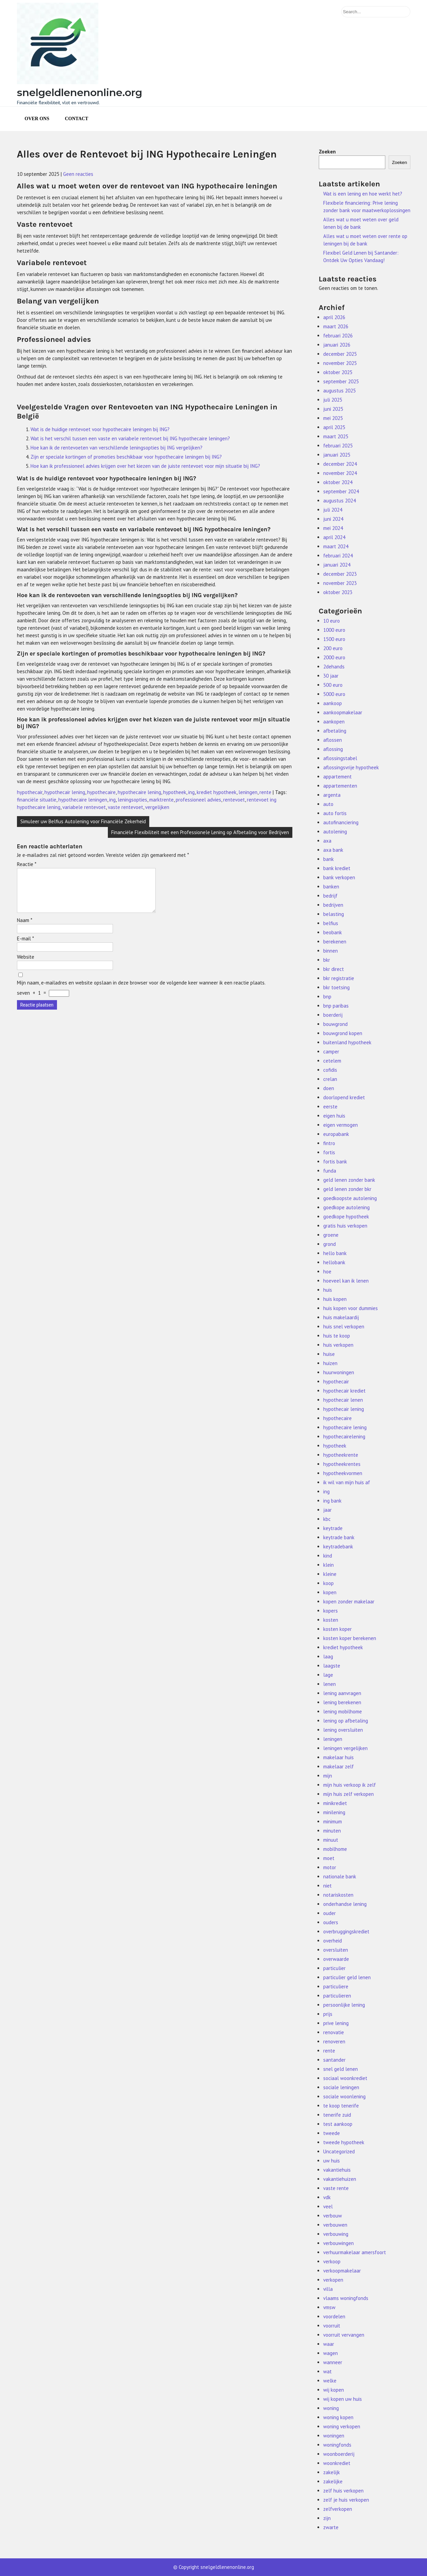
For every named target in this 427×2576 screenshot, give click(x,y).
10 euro (331, 621)
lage (328, 1675)
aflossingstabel (340, 758)
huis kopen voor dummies (350, 1308)
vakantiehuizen (339, 2179)
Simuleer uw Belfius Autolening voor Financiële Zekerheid (83, 821)
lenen (329, 1684)
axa (327, 841)
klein (328, 1565)
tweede (331, 2133)
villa (328, 2289)
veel (328, 2206)
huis (327, 1290)
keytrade (333, 1528)
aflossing (333, 749)
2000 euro (334, 657)
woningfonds (337, 2445)
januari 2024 (336, 565)
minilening (334, 1812)
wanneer (332, 2362)
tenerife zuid (337, 2115)
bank (328, 859)
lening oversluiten (343, 1730)
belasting (333, 914)
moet (328, 1858)
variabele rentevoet (84, 807)
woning (331, 2408)
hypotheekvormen (342, 1473)
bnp (327, 996)
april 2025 (334, 427)
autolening (335, 831)
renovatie (333, 2032)
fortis (329, 1152)
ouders (330, 1922)
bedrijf (330, 896)
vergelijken (157, 807)
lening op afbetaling (345, 1720)
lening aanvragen (342, 1693)
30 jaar (330, 676)
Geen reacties (78, 174)
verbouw (332, 2215)
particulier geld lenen (347, 1977)
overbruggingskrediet (346, 1931)
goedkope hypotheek (346, 1216)
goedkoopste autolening (350, 1198)
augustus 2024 (339, 500)
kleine (329, 1574)
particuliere (335, 1986)
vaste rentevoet (125, 807)
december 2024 (340, 464)
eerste (330, 1106)
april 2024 (334, 537)
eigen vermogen (340, 1125)
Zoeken (327, 151)
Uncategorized (339, 2151)
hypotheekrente (340, 1455)
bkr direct (333, 969)
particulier (334, 1968)
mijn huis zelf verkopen (348, 1794)
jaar (327, 1510)
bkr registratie (338, 978)
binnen (330, 950)
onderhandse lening (345, 1904)
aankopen (334, 721)
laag (328, 1656)
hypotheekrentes (342, 1464)
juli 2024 (332, 510)
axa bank (333, 850)
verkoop (332, 2261)
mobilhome (335, 1849)
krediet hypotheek (216, 792)
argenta (332, 795)
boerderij (333, 1015)
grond (329, 1244)
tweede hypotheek (343, 2142)
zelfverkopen (337, 2509)
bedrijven (333, 905)
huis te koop (336, 1335)
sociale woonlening (344, 2096)
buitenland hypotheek (347, 1042)
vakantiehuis (337, 2170)
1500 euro (334, 639)
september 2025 (341, 381)
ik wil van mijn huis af (346, 1482)
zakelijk (331, 2472)
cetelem (332, 1060)
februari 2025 (338, 445)
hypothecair (29, 792)
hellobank (334, 1262)
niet (327, 1885)
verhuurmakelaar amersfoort (354, 2252)
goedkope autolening (346, 1207)
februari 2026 (338, 335)
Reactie (26, 864)
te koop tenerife (341, 2105)
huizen (330, 1363)
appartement (337, 776)
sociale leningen (341, 2087)
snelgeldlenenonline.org (79, 92)
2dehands (334, 666)
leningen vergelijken (345, 1748)
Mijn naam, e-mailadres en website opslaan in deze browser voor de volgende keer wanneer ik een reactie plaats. (141, 991)
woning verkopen (341, 2426)
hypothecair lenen (343, 1400)
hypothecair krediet (344, 1390)
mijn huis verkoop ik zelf (349, 1785)
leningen (247, 792)
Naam (24, 928)
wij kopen (333, 2390)
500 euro (333, 685)
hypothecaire (101, 792)
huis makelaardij (341, 1317)
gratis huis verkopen (345, 1225)
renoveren (334, 2041)
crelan (330, 1079)
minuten (332, 1830)
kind (327, 1555)
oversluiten (335, 1950)
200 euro (333, 648)
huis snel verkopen (343, 1326)
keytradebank (338, 1546)
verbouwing (335, 2234)
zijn (327, 2518)
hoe (327, 1271)
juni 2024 (333, 519)
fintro (329, 1143)
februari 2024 (338, 555)
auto (328, 804)
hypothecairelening (344, 1436)
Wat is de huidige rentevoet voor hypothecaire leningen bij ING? (100, 429)
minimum (332, 1821)
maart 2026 (335, 326)
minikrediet (335, 1803)
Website (25, 965)
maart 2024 (335, 546)
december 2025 (340, 354)
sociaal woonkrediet (345, 2078)
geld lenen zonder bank (349, 1180)
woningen (333, 2435)
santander (334, 2060)
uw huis (331, 2160)
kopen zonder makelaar (348, 1601)
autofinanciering (340, 822)
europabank (336, 1134)
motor (329, 1867)
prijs (327, 2014)
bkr (326, 960)
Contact (76, 118)
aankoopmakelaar (342, 712)
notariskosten (338, 1895)
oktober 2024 (337, 482)
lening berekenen (342, 1702)
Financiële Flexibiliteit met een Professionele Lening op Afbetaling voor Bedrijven (200, 832)
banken (331, 886)
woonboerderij (338, 2454)
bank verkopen (339, 877)
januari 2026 (336, 345)
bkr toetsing (336, 987)
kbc (327, 1519)
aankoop (332, 703)
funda (329, 1170)
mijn (327, 1775)
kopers (330, 1610)
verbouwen (335, 2225)
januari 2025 (336, 455)
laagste (331, 1665)
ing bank (332, 1500)
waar (328, 2344)
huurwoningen (338, 1372)
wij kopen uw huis (342, 2399)
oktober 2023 (337, 592)
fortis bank (335, 1161)
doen (328, 1088)
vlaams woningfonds (345, 2298)
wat (327, 2371)
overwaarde (336, 1959)
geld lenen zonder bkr (347, 1189)
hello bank (335, 1253)
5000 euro (334, 694)
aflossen (332, 740)
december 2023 (340, 574)
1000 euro (334, 630)
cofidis (330, 1070)
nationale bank (339, 1876)
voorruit (331, 2325)
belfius (330, 923)
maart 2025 (335, 436)
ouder (329, 1913)
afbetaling (334, 731)
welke (329, 2380)
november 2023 (340, 583)
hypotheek (174, 792)
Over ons (37, 118)
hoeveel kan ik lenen (346, 1280)
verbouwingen (338, 2243)
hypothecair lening (64, 792)
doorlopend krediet (344, 1097)
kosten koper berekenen (349, 1638)
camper (331, 1051)
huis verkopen (338, 1345)
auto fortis (335, 813)
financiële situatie (36, 799)
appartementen (340, 786)
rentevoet (234, 799)
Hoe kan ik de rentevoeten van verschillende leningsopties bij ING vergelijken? (116, 447)
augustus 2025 (339, 390)
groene (330, 1235)
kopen (329, 1592)
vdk (327, 2197)
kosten (330, 1620)
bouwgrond (335, 1024)
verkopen (333, 2280)
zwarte (330, 2527)
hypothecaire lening (139, 792)
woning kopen (338, 2417)
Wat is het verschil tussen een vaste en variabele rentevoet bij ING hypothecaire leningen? (130, 438)
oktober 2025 (337, 372)
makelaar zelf (338, 1766)
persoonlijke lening (344, 2005)
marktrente (161, 799)
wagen (330, 2353)
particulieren (337, 1995)
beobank (332, 932)
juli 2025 (332, 400)
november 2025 (340, 363)
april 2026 (334, 317)
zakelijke (333, 2481)
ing (191, 792)
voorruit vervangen (343, 2335)
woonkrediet (336, 2463)
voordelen (334, 2316)
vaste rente (336, 2188)
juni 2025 (333, 409)
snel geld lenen (340, 2069)
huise (329, 1354)
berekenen (334, 941)
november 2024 (340, 473)
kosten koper (337, 1629)
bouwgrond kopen (342, 1033)
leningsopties (132, 799)
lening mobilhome (342, 1711)
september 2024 (341, 491)
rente (265, 792)
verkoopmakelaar (342, 2270)
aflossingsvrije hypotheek (351, 767)
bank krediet (336, 868)
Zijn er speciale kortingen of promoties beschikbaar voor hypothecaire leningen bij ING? (126, 457)
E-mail (25, 946)
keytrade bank (338, 1537)
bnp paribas (336, 1005)
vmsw (329, 2307)
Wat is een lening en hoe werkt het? (362, 193)
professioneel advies (198, 799)
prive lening (336, 2023)
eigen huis (334, 1115)
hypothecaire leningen (82, 799)
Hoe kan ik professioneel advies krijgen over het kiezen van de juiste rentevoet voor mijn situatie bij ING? (145, 466)
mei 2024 (333, 528)
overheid (332, 1940)
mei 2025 (333, 418)
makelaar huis (338, 1757)
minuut (330, 1840)
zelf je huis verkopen (346, 2500)
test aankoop (337, 2124)
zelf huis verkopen (343, 2490)
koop (328, 1583)
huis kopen (335, 1299)
